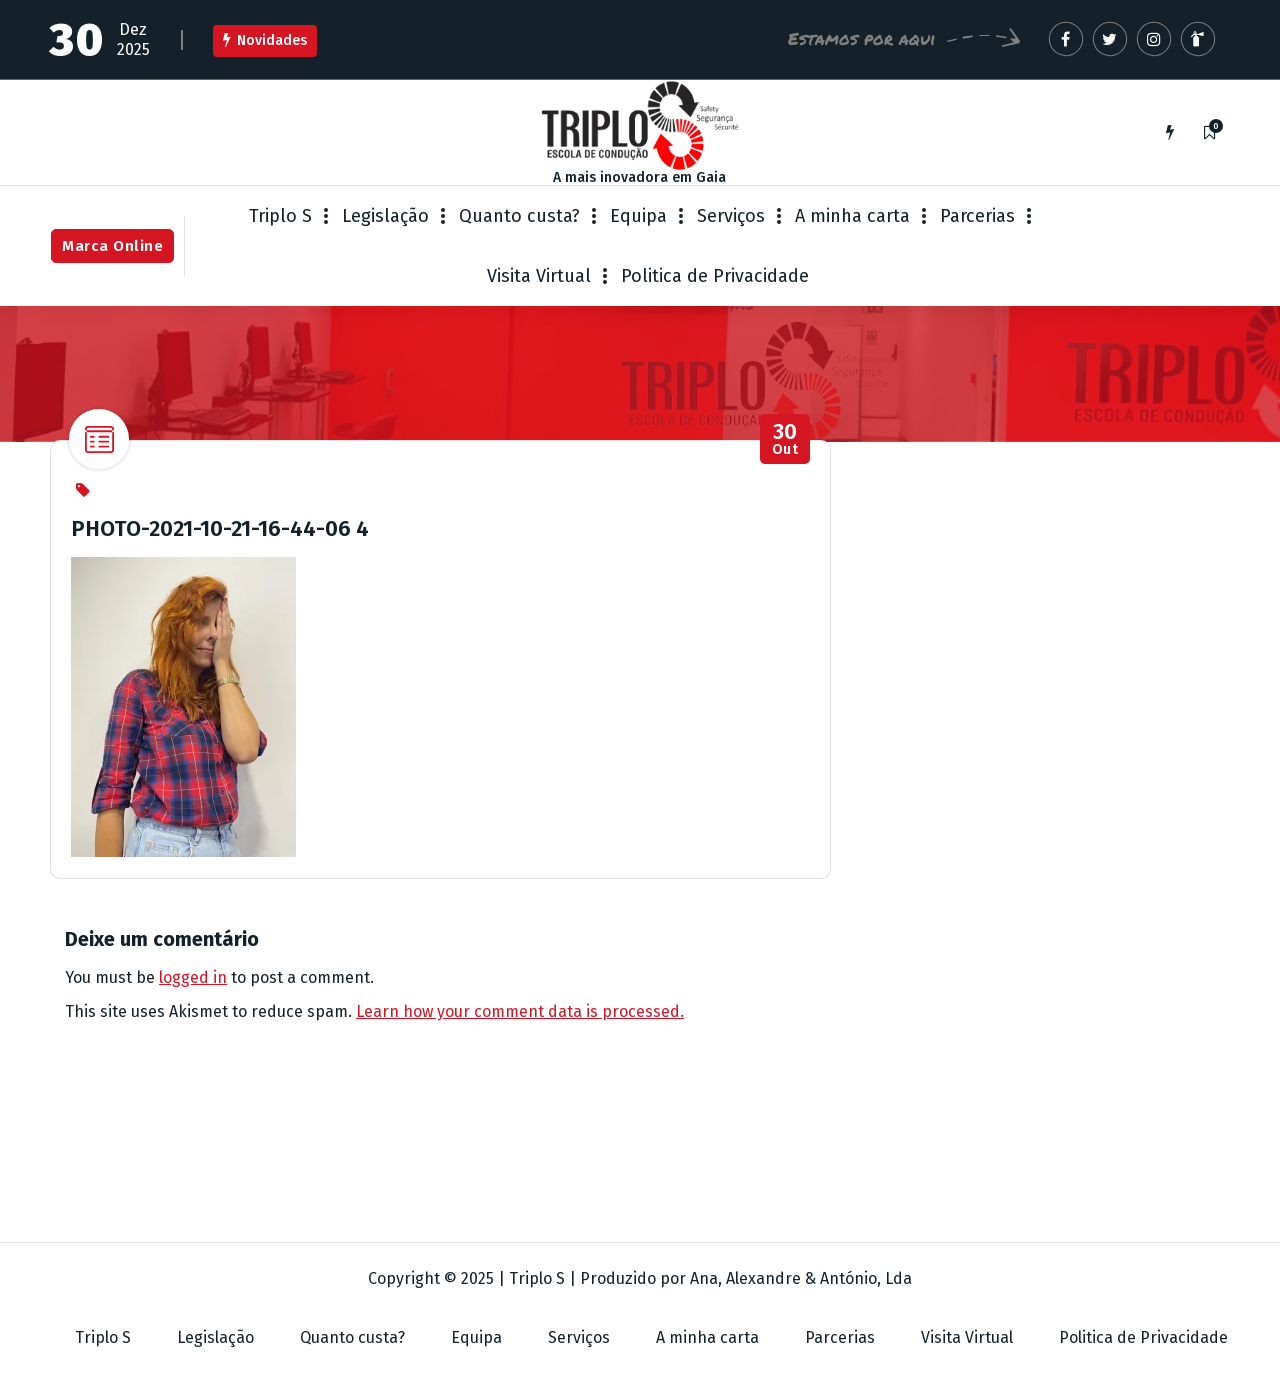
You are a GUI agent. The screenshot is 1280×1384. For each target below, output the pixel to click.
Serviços (731, 216)
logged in (193, 977)
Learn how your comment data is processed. (520, 1011)
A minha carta (852, 216)
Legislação (385, 216)
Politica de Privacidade (715, 276)
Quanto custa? (519, 216)
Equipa (638, 216)
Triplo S (280, 216)
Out (785, 439)
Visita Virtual (539, 276)
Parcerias (977, 216)
